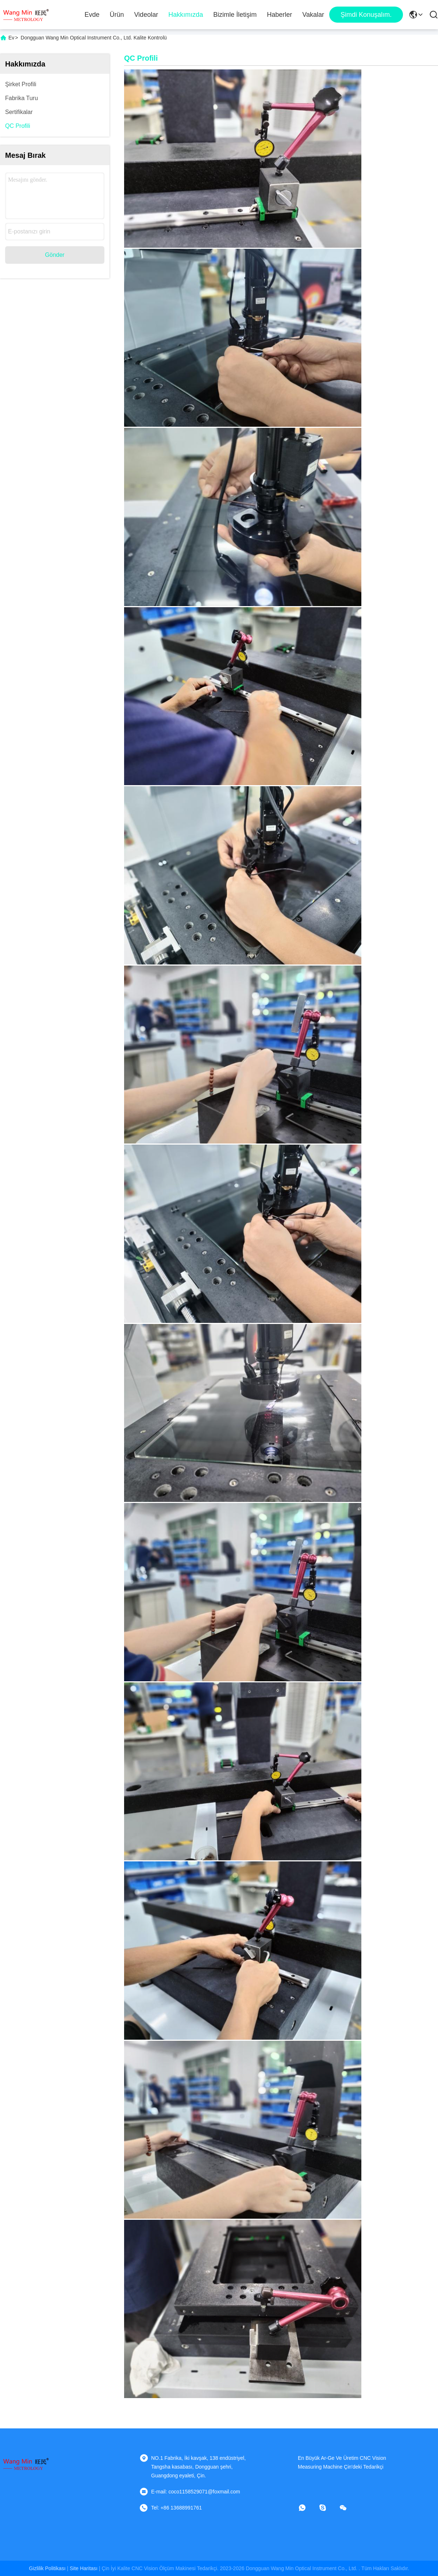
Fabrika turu (21, 98)
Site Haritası (83, 2568)
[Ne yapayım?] (307, 2507)
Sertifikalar (19, 112)
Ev (11, 38)
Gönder (54, 255)
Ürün (117, 15)
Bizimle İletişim (235, 15)
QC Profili (17, 126)
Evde (91, 15)
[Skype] (327, 2507)
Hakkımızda (185, 15)
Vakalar (313, 15)
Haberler (279, 15)
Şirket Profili (20, 84)
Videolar (146, 15)
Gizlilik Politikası (47, 2568)
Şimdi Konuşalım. (366, 14)
